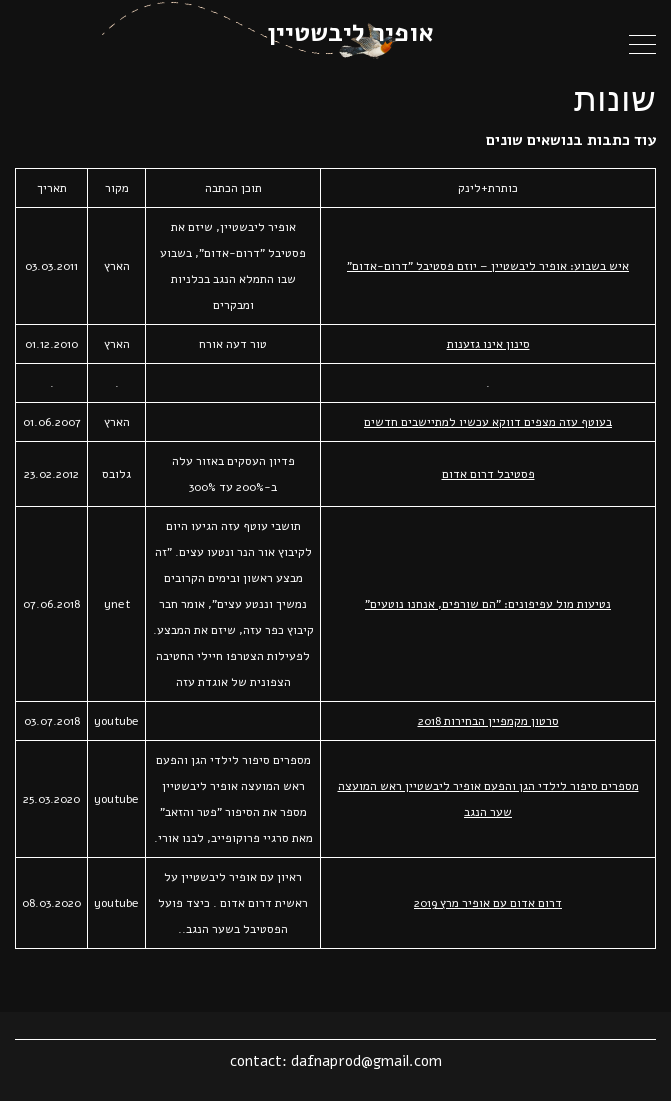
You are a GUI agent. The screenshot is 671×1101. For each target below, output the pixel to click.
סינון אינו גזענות (488, 344)
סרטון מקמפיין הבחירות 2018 (488, 721)
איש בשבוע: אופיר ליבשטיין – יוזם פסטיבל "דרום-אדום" (488, 266)
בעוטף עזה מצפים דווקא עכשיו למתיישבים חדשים (488, 422)
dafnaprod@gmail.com (366, 1061)
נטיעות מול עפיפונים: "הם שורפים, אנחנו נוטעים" (488, 604)
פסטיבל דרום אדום (488, 474)
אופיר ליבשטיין (350, 33)
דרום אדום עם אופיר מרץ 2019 (488, 903)
